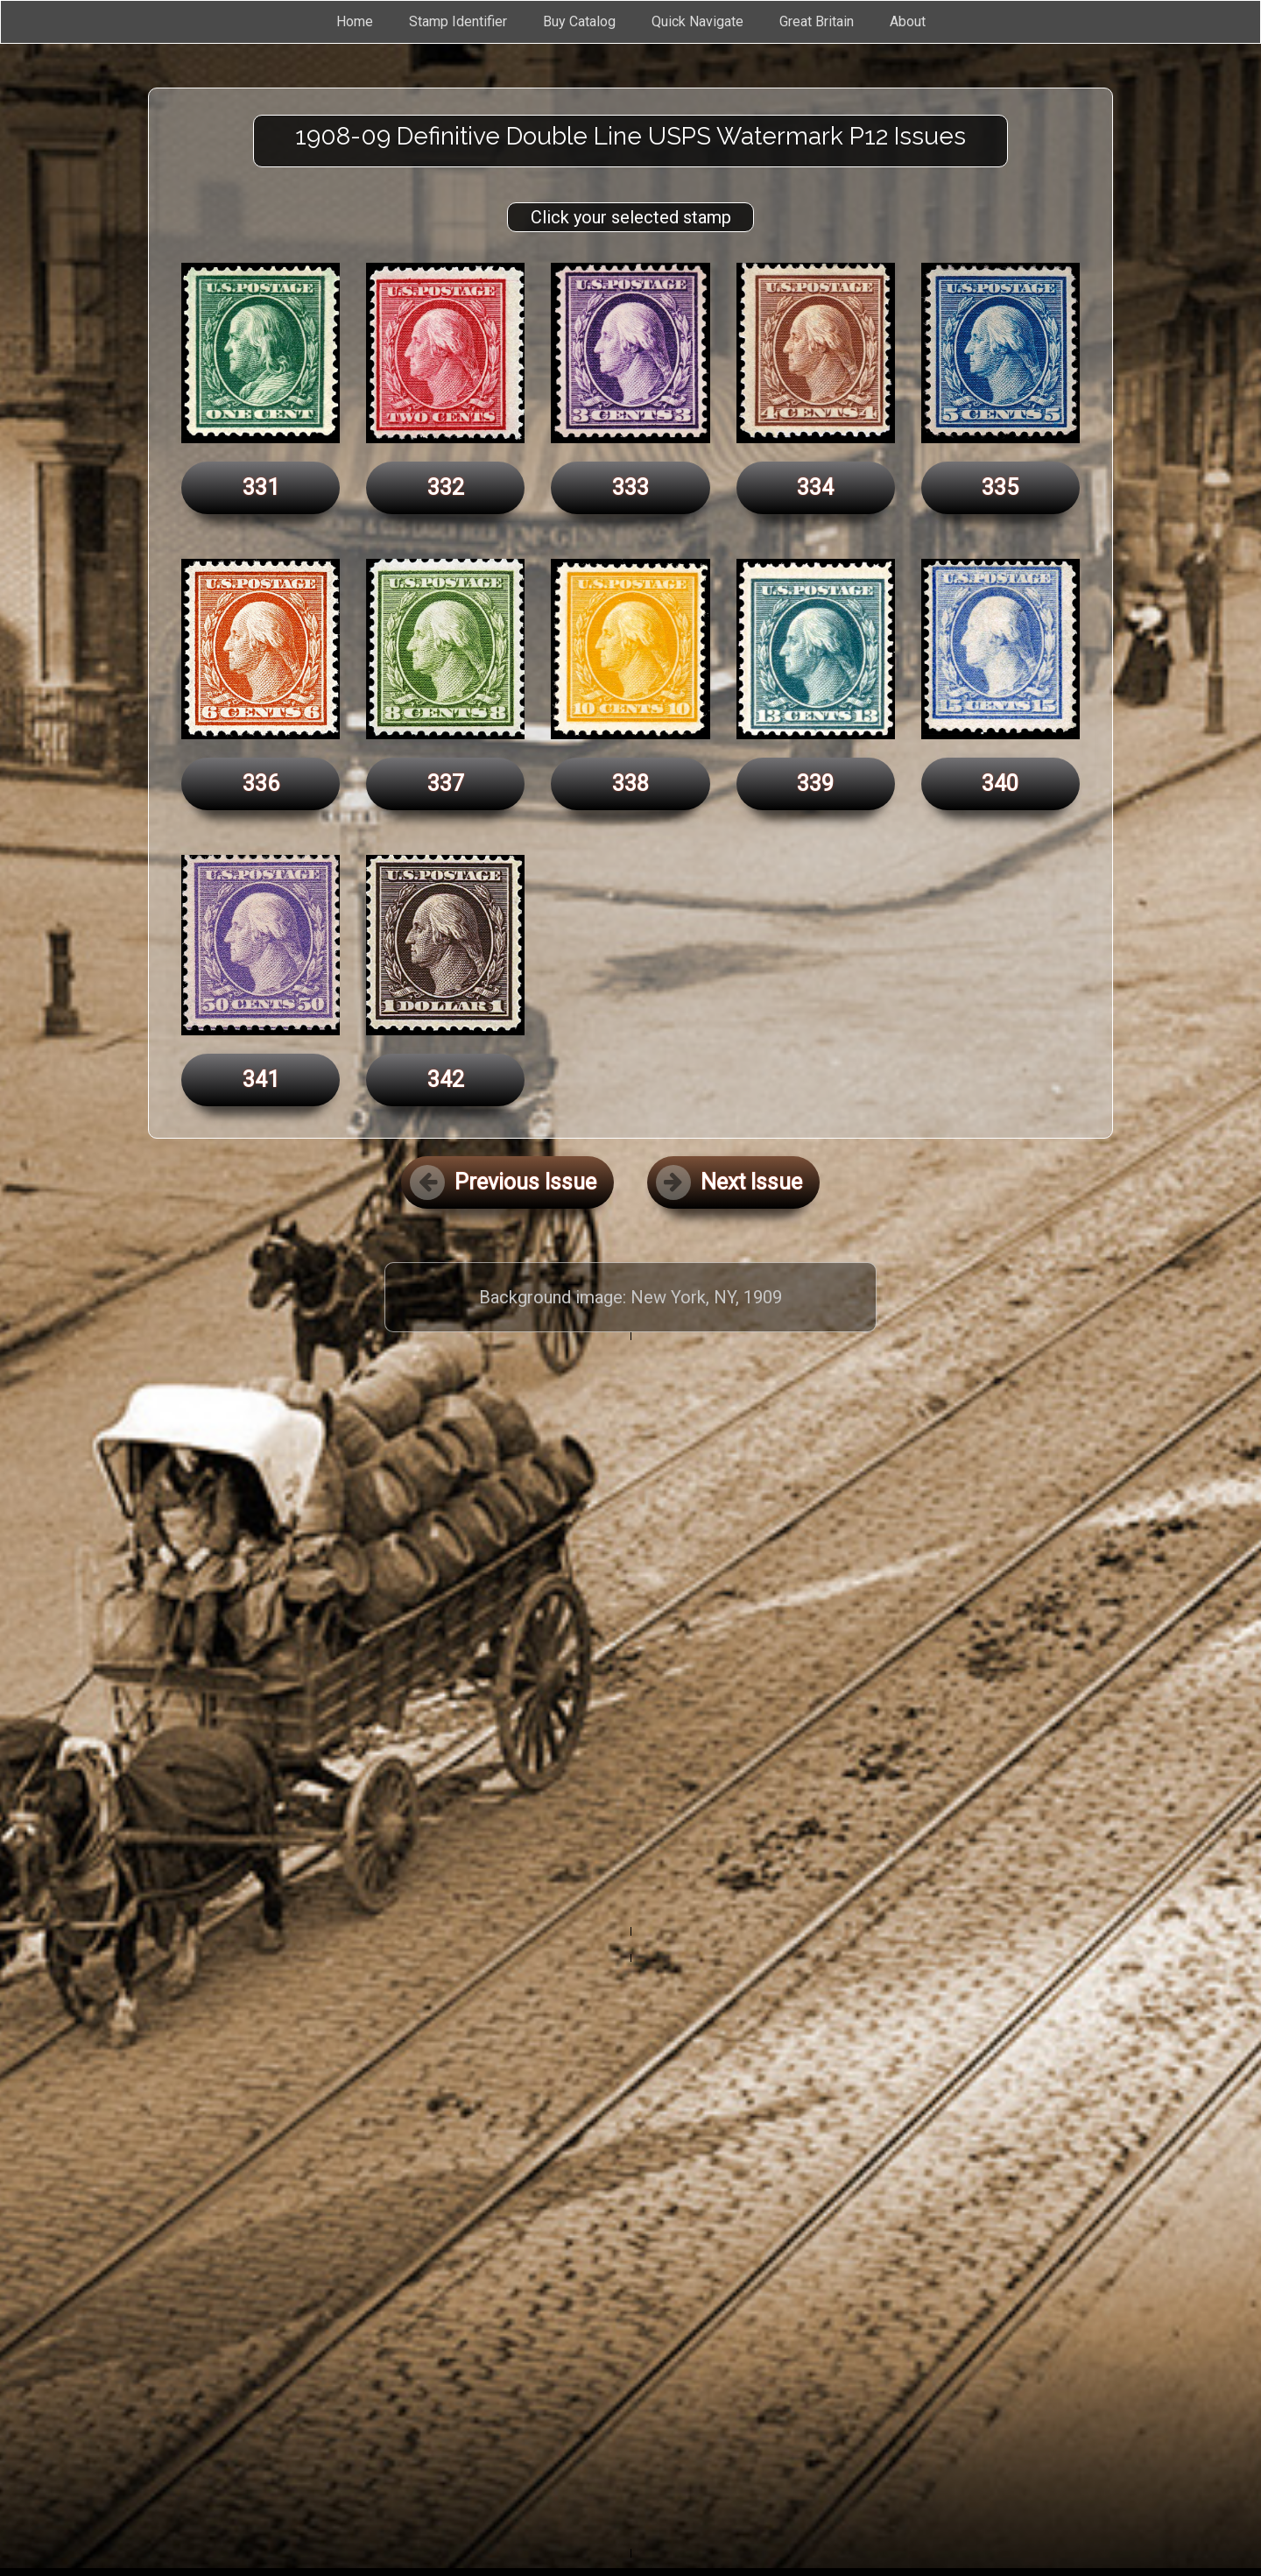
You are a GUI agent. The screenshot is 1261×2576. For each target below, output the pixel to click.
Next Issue (729, 1182)
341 (261, 1079)
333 (630, 487)
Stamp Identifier (458, 21)
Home (354, 21)
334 (815, 487)
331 (261, 487)
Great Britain (816, 21)
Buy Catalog (579, 21)
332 (445, 487)
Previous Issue (503, 1182)
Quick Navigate (697, 21)
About (908, 21)
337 (445, 783)
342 (445, 1079)
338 (630, 783)
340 (1000, 783)
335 (1000, 487)
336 (261, 783)
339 (815, 783)
